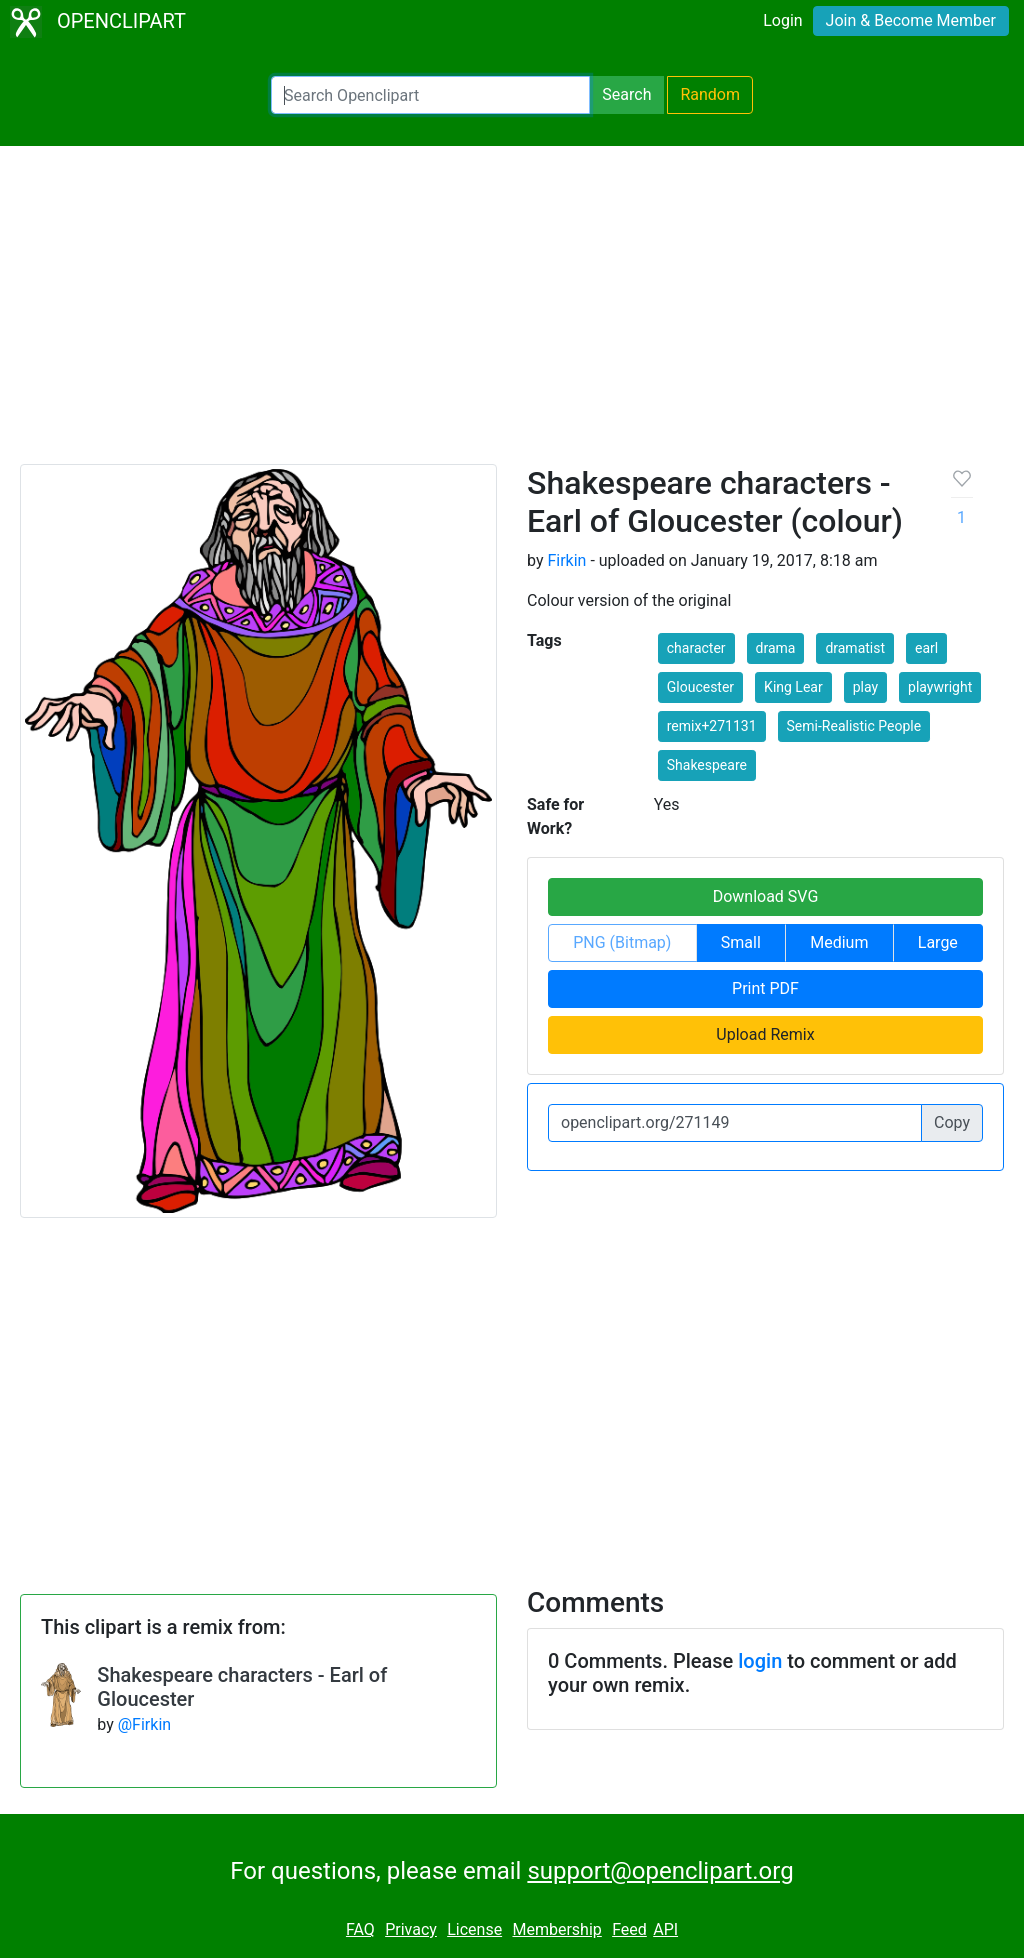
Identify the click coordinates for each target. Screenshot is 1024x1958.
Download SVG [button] (766, 896)
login (760, 1661)
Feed (629, 1929)
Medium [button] (839, 942)
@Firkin (144, 1724)
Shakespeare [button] (707, 765)
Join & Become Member (911, 20)
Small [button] (741, 942)
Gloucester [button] (700, 687)
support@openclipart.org (660, 1871)
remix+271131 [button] (712, 726)
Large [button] (938, 942)
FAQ (360, 1929)
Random (710, 94)
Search (626, 94)
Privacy (411, 1929)
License (474, 1929)
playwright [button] (940, 687)
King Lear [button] (793, 687)
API (665, 1929)
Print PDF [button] (765, 988)
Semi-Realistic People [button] (854, 726)
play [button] (865, 687)
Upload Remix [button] (765, 1034)
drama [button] (776, 648)
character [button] (696, 648)
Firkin (566, 560)
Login (782, 20)
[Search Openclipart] (430, 95)
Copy (952, 1122)
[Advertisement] (512, 314)
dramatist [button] (855, 648)
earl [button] (926, 648)
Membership (556, 1929)
